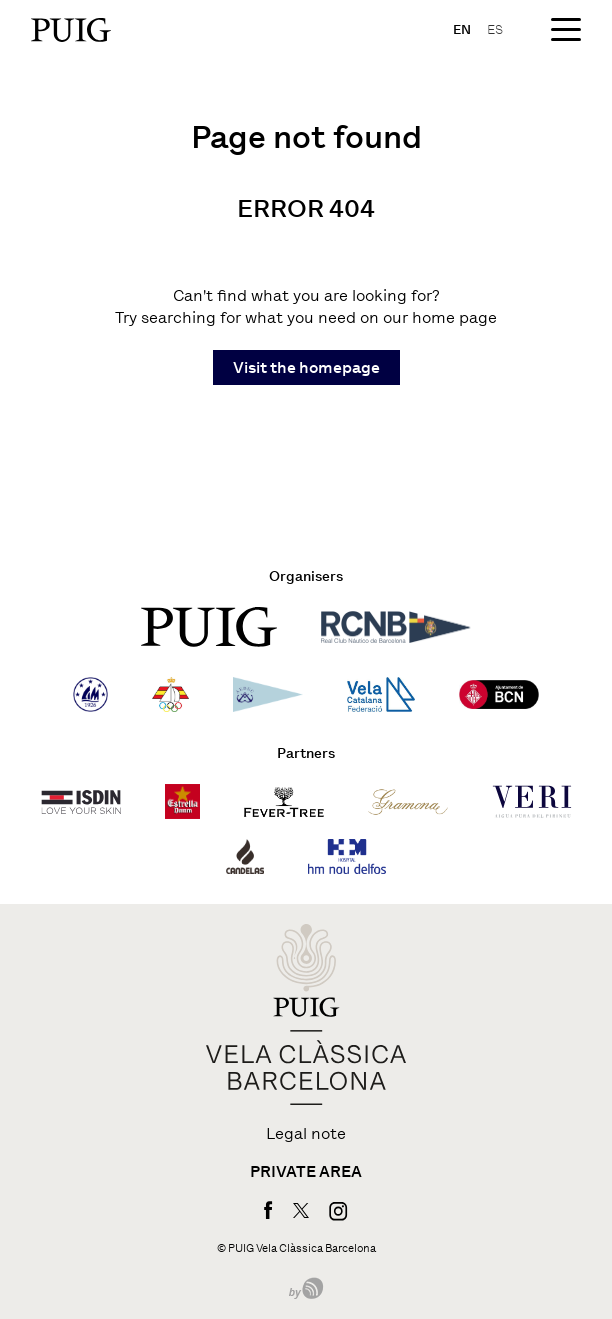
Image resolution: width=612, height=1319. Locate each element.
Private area (306, 1172)
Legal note (306, 1134)
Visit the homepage (306, 367)
